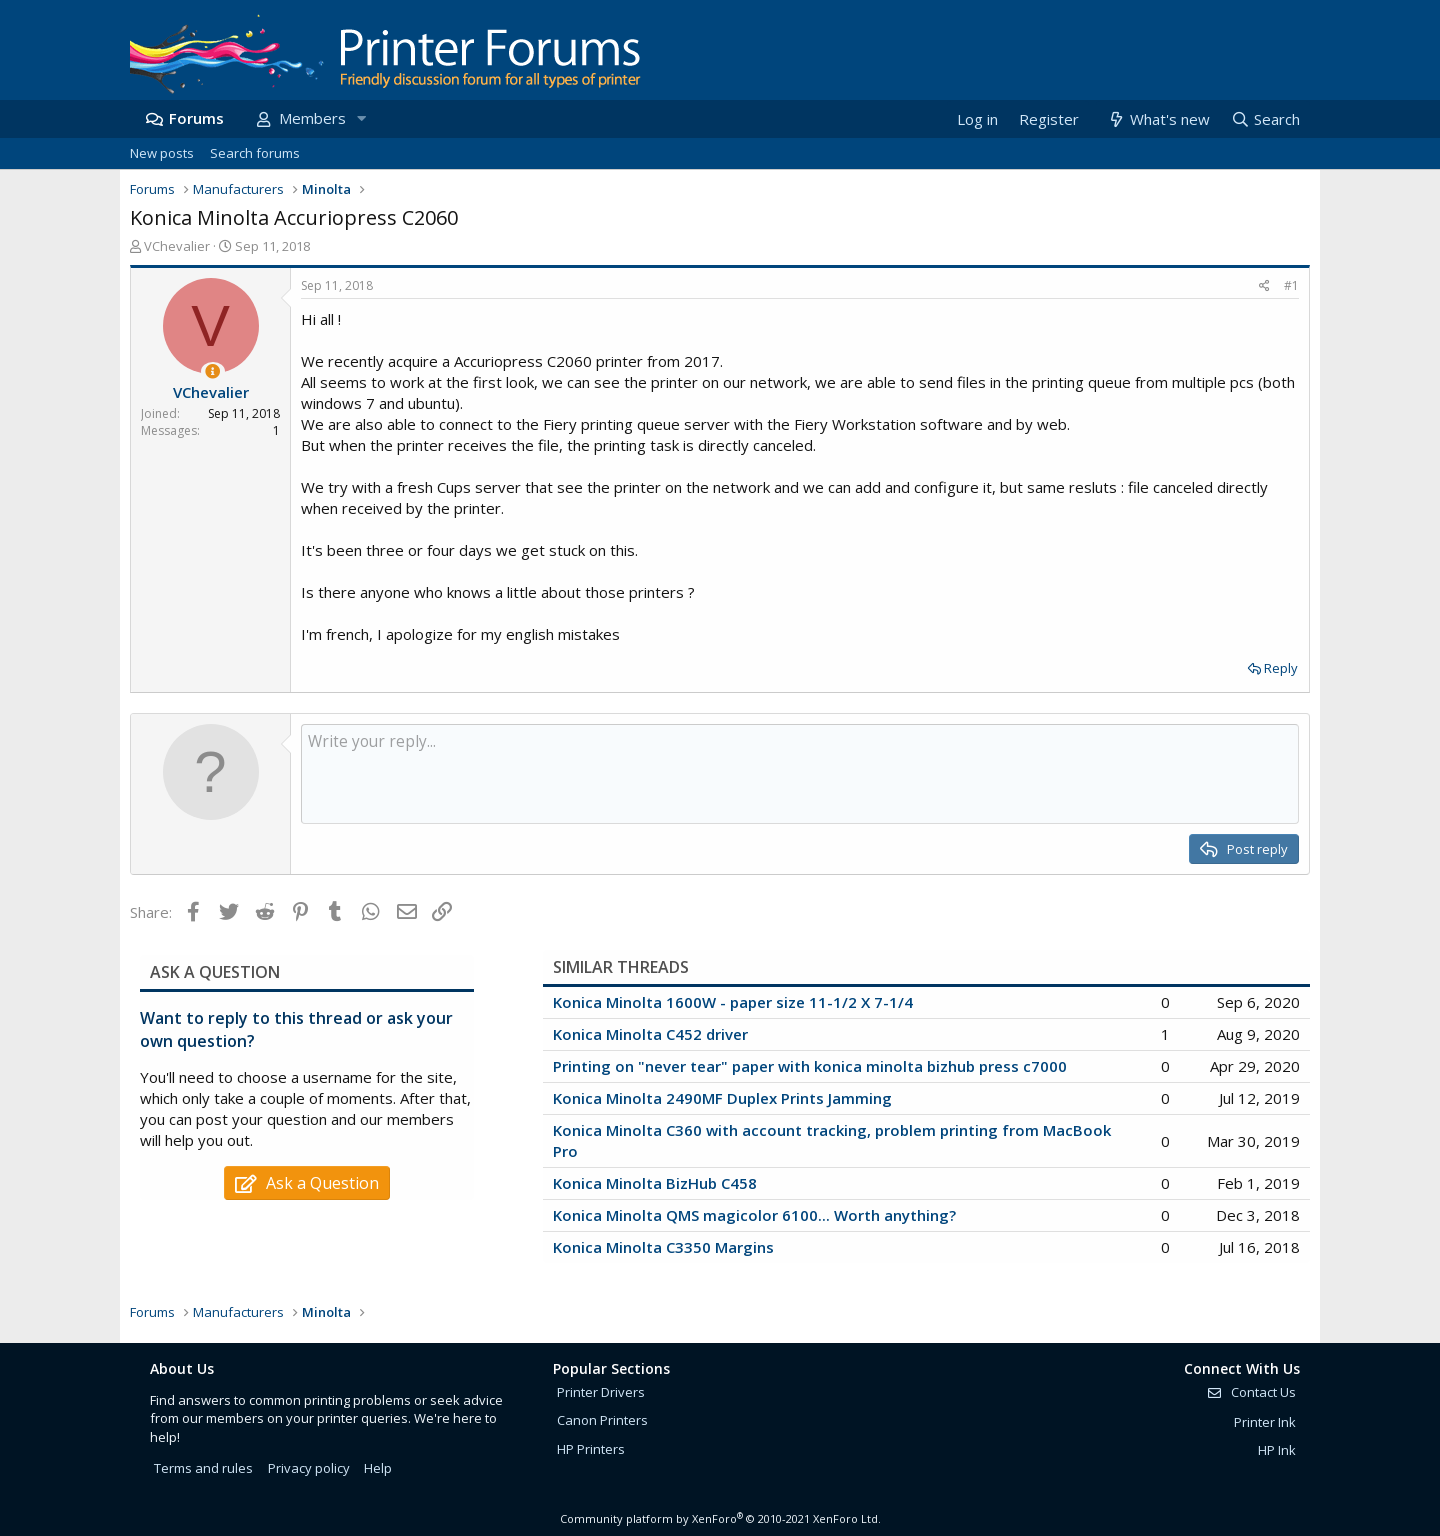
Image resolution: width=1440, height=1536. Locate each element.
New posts (162, 153)
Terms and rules (203, 1468)
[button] (361, 118)
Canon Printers (602, 1420)
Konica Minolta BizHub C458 (655, 1183)
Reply (1281, 668)
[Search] (1265, 119)
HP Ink (1277, 1450)
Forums (196, 118)
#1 (1291, 285)
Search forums (255, 153)
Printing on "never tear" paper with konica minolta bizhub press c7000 (810, 1066)
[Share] (1264, 286)
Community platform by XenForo (720, 1518)
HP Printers (591, 1449)
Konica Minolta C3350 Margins (663, 1247)
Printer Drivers (601, 1392)
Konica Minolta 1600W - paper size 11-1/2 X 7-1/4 (733, 1002)
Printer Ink (1265, 1422)
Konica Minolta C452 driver (650, 1034)
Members (312, 118)
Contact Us (1251, 1392)
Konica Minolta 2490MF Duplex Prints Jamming (722, 1098)
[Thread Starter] (212, 371)
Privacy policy (309, 1468)
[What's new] (1157, 119)
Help (378, 1468)
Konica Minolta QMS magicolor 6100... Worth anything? (754, 1215)
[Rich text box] (800, 774)
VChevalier (177, 246)
